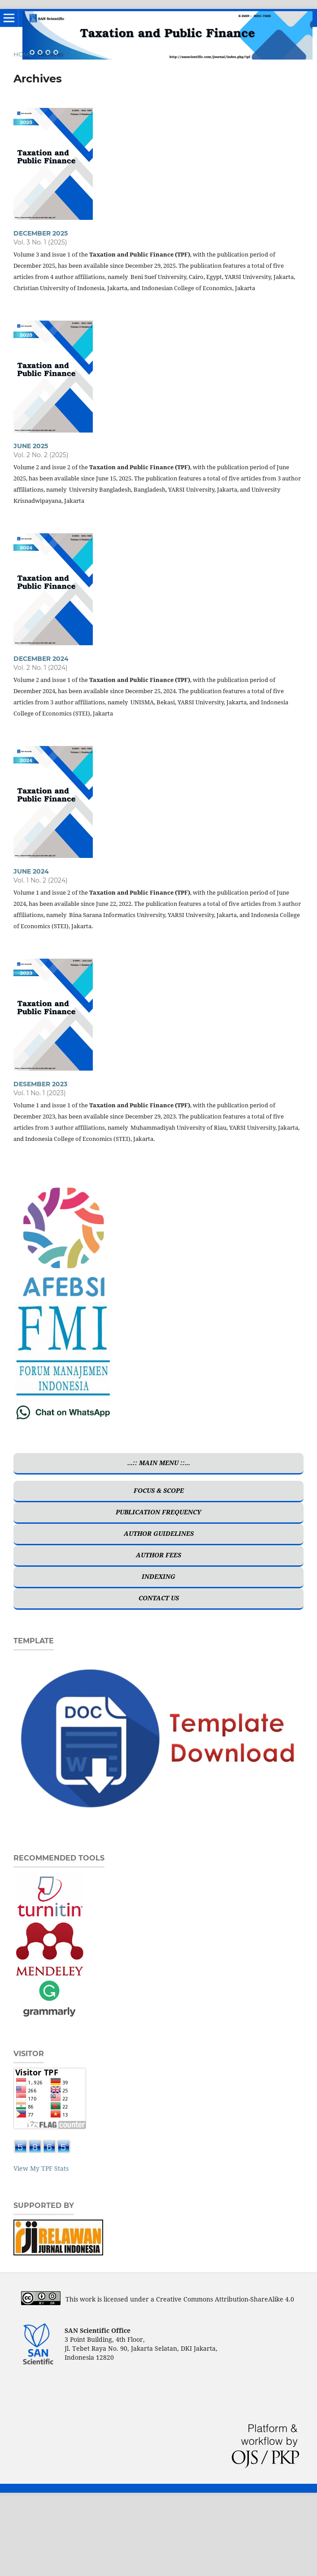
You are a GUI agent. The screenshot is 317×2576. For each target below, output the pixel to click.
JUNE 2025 (30, 446)
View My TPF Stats (41, 2168)
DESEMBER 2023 (40, 1084)
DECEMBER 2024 (41, 659)
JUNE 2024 (31, 871)
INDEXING (158, 1576)
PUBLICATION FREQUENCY (158, 1512)
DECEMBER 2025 (40, 233)
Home (23, 54)
